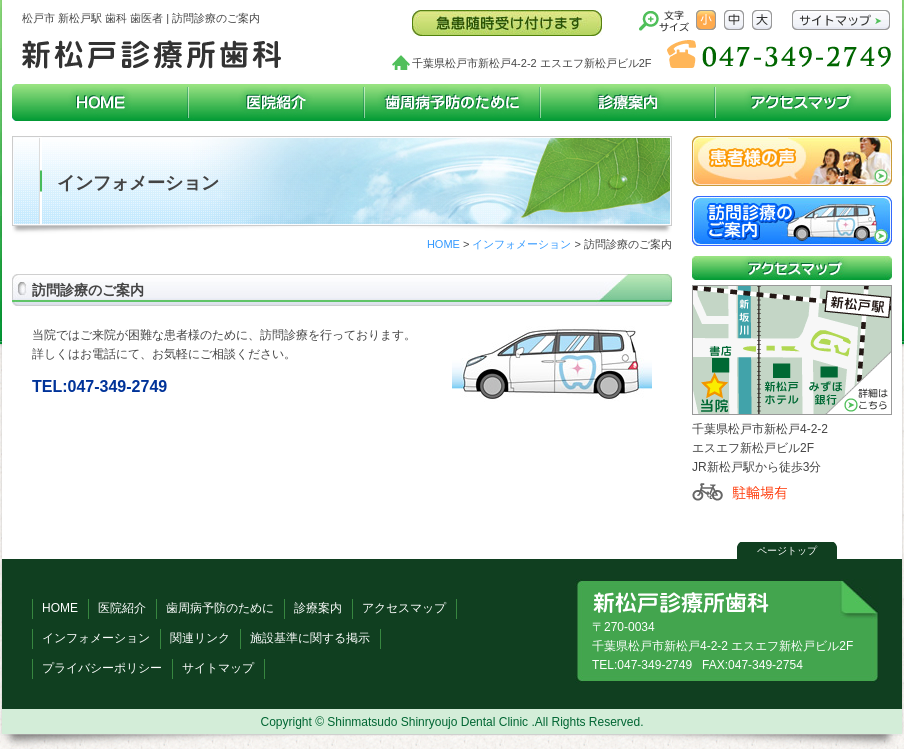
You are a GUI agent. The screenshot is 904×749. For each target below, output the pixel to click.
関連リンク (200, 638)
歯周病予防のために (452, 102)
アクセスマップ (803, 102)
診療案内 (627, 102)
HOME (100, 102)
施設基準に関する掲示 (310, 638)
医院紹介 (276, 102)
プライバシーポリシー (102, 668)
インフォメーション (521, 244)
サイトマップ (218, 668)
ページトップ (787, 550)
